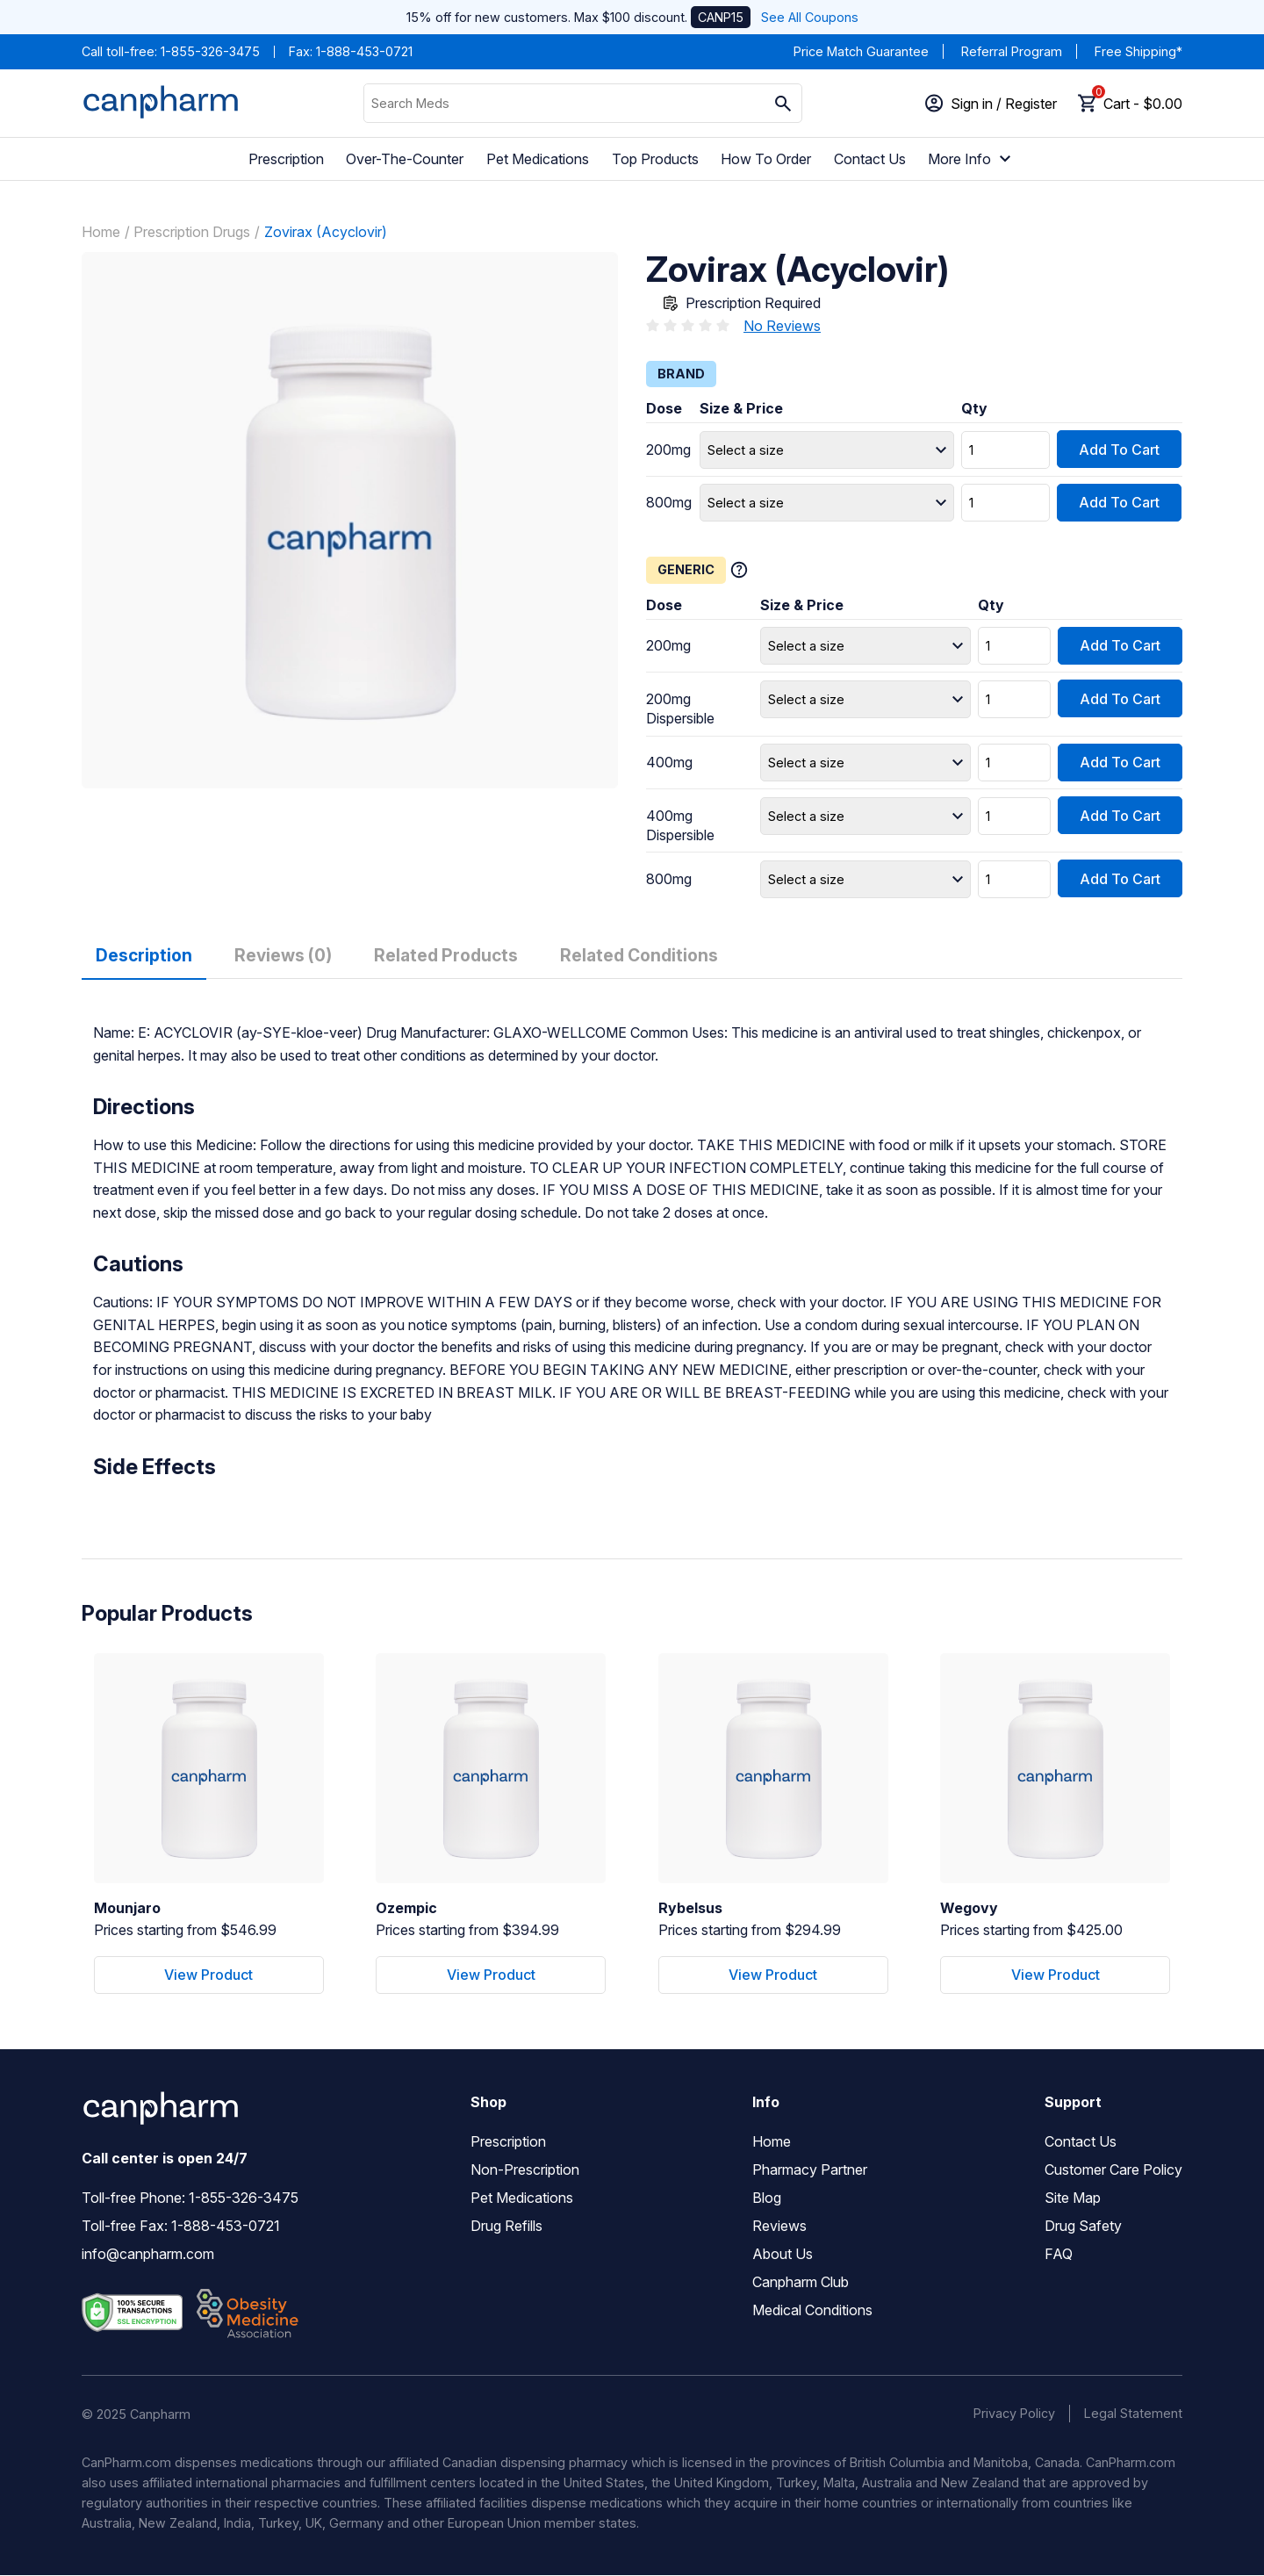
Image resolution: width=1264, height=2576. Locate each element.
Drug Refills (506, 2226)
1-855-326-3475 (210, 51)
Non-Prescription (524, 2170)
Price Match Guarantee (861, 51)
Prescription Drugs (191, 231)
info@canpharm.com (148, 2254)
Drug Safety (1083, 2226)
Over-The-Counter (404, 159)
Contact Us (870, 159)
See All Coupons (809, 17)
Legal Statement (1133, 2414)
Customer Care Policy (1113, 2170)
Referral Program (1011, 51)
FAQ (1059, 2254)
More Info (972, 158)
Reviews (779, 2226)
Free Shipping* (1138, 51)
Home (101, 231)
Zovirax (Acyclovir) (325, 231)
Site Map (1073, 2198)
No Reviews (782, 325)
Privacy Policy (1014, 2414)
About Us (782, 2254)
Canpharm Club (800, 2283)
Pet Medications (537, 159)
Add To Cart (1119, 448)
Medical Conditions (812, 2311)
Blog (766, 2198)
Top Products (655, 159)
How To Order (766, 159)
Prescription (286, 159)
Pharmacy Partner (809, 2170)
